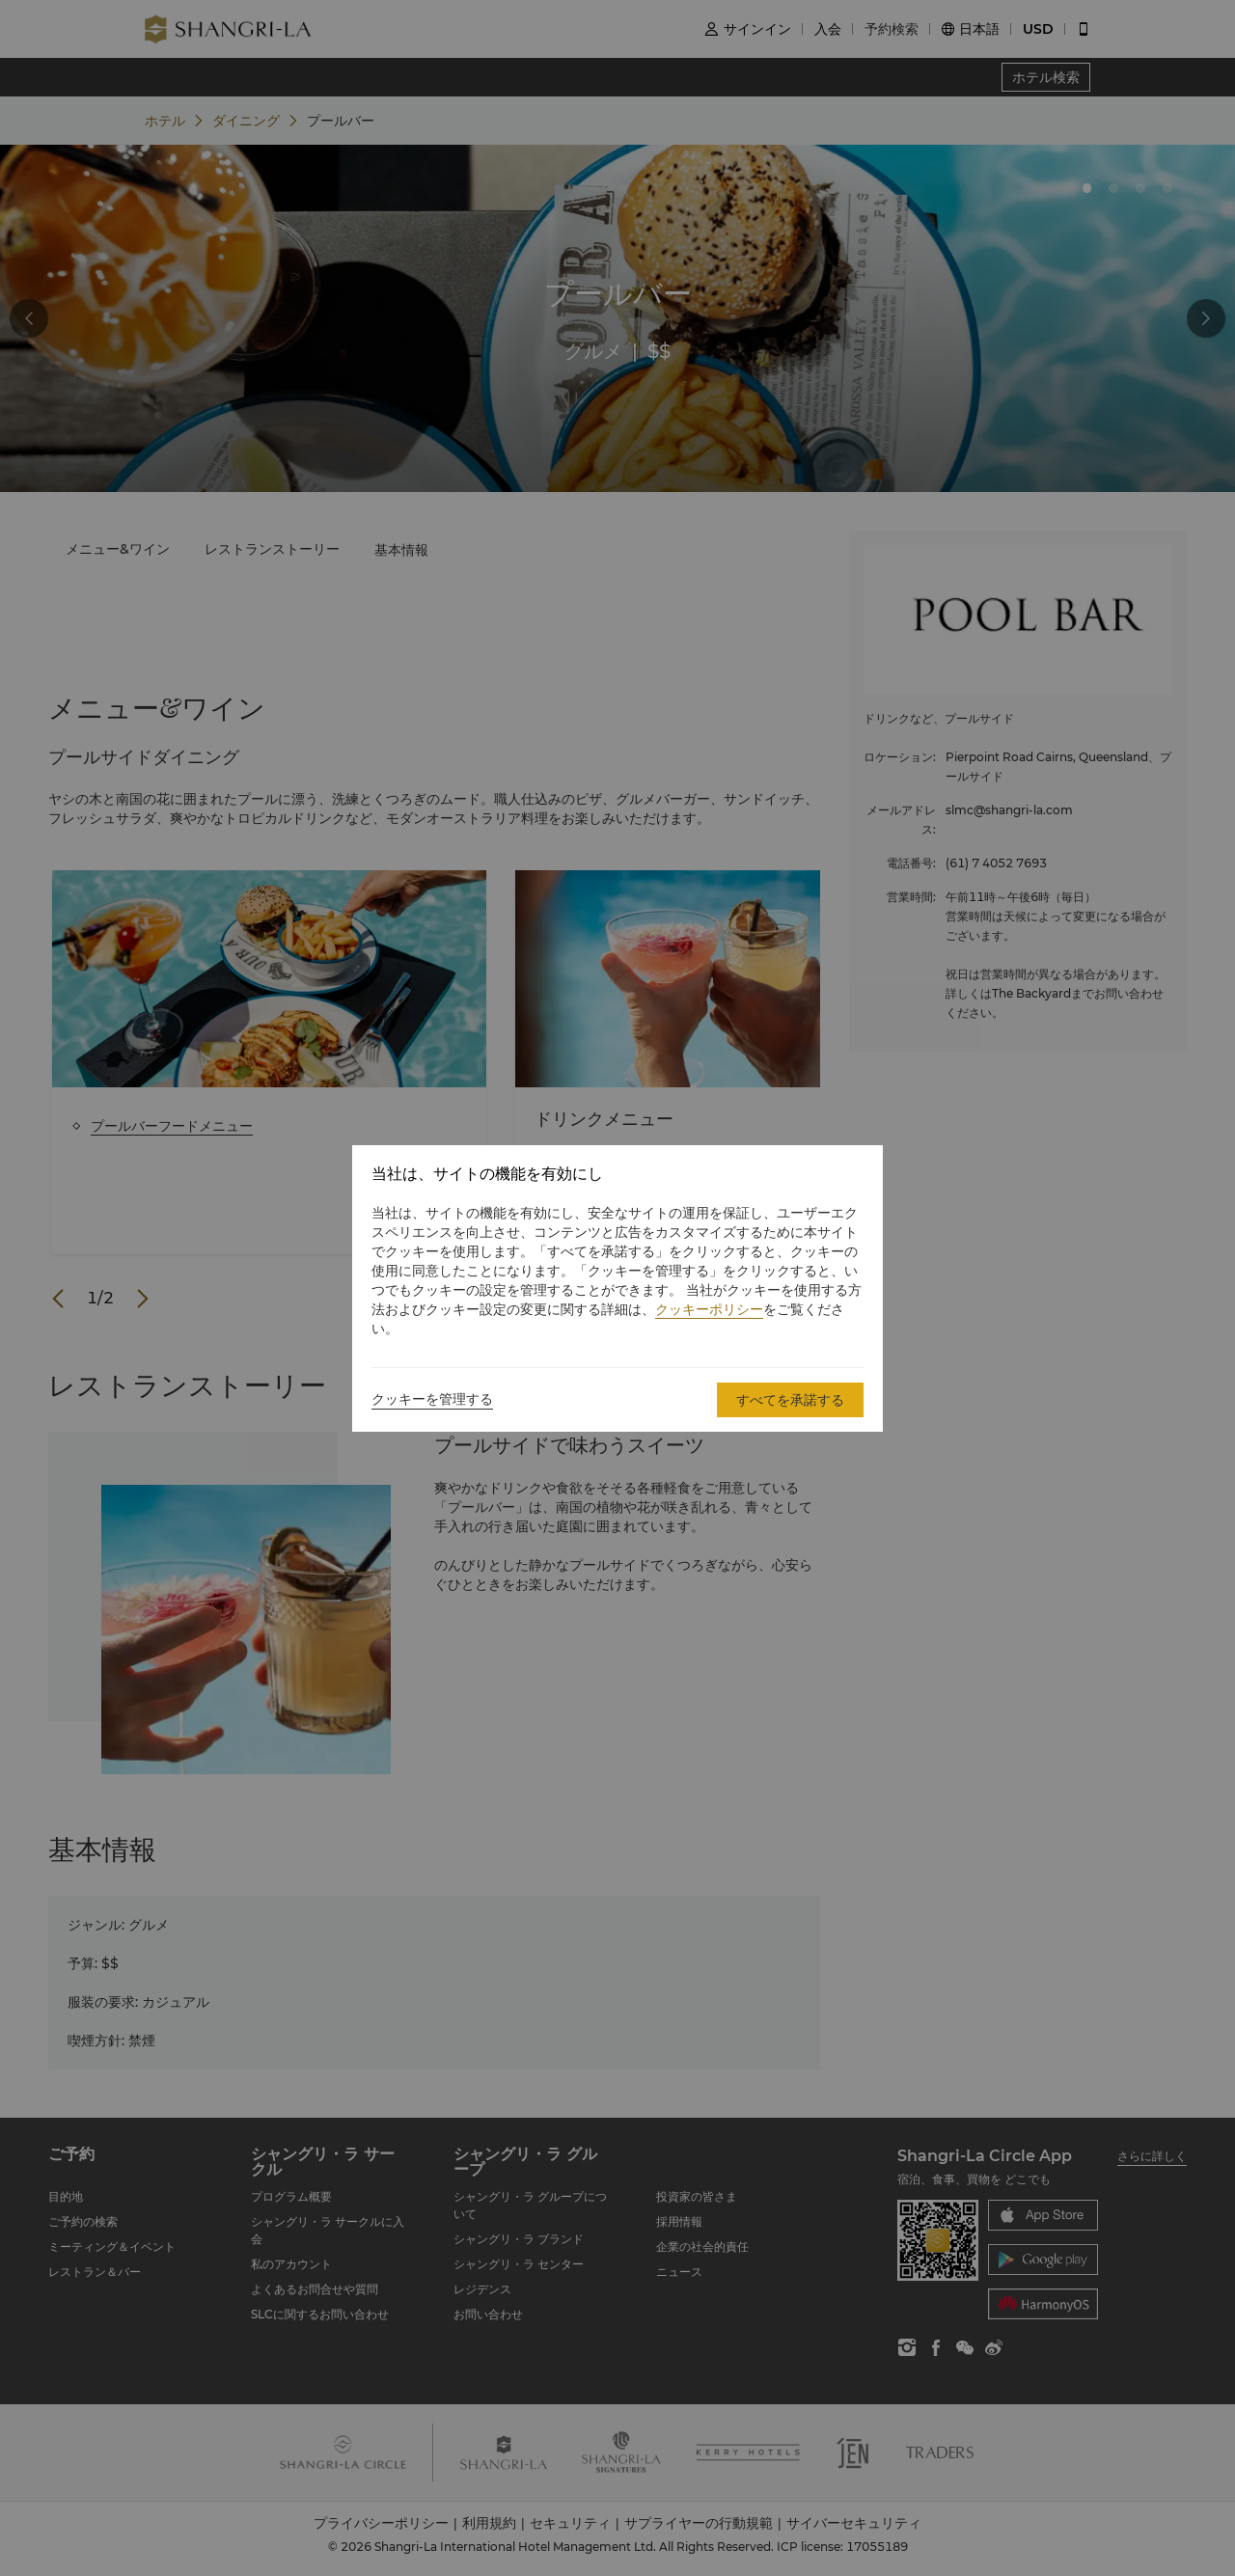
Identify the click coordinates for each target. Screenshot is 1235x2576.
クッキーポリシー (709, 1309)
